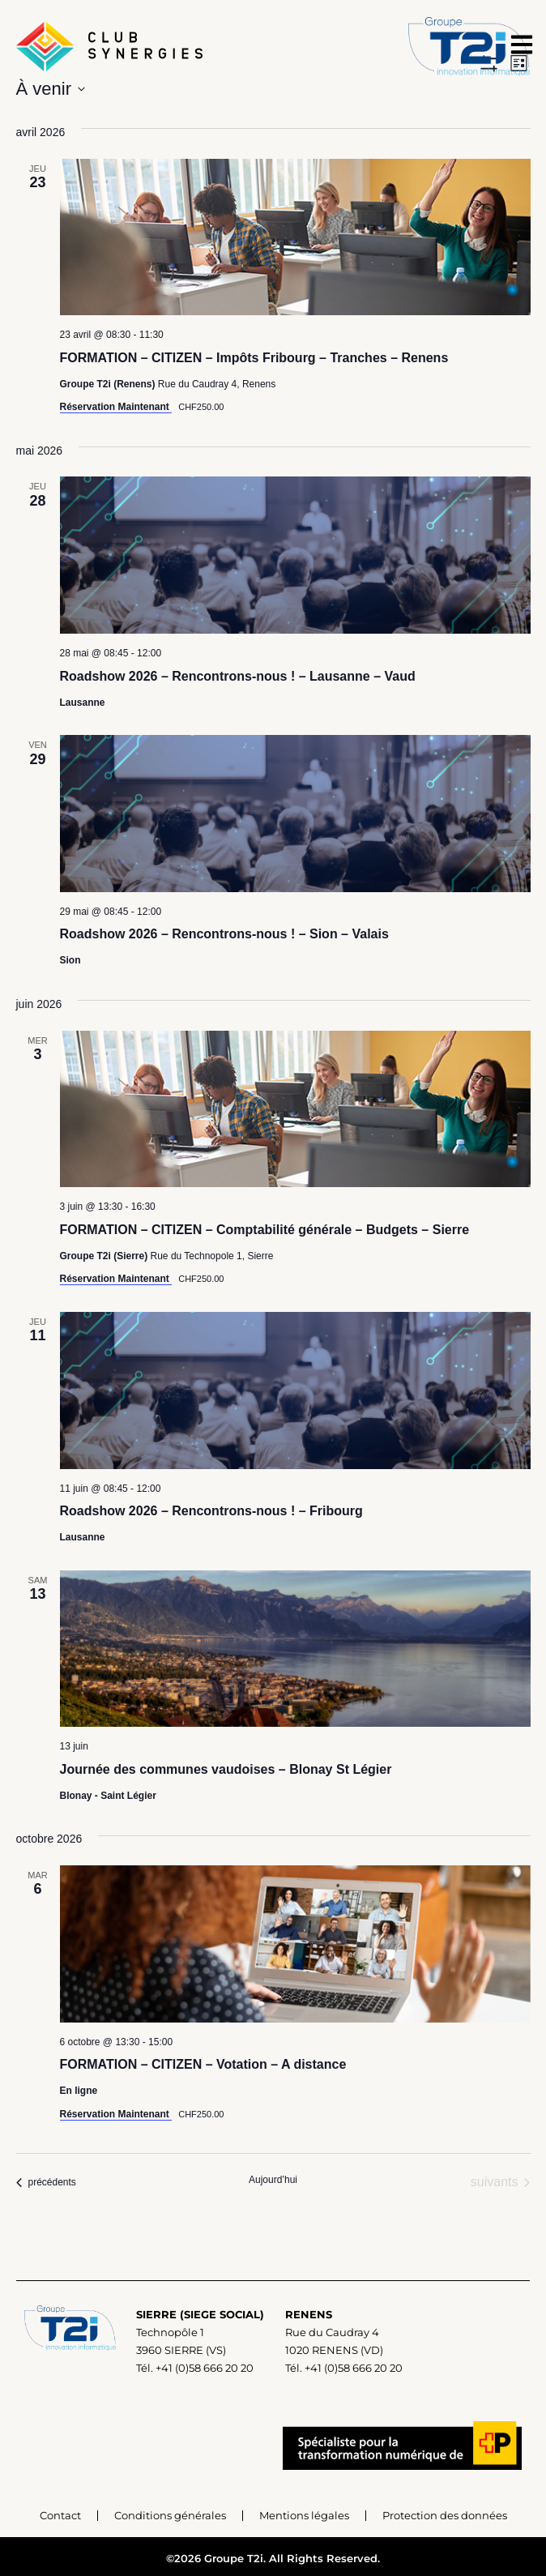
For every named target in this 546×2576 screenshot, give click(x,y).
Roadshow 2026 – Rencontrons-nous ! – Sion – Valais (224, 934)
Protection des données (444, 2515)
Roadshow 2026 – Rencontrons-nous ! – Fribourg (211, 1511)
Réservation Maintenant (116, 406)
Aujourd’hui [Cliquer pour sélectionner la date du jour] (273, 2179)
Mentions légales (304, 2515)
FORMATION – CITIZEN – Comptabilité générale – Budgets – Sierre (265, 1230)
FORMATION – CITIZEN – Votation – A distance (203, 2064)
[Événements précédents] (46, 2182)
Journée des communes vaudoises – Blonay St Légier (226, 1769)
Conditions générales (170, 2515)
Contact (60, 2515)
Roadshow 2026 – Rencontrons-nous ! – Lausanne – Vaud (238, 676)
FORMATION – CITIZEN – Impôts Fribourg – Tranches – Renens (254, 358)
